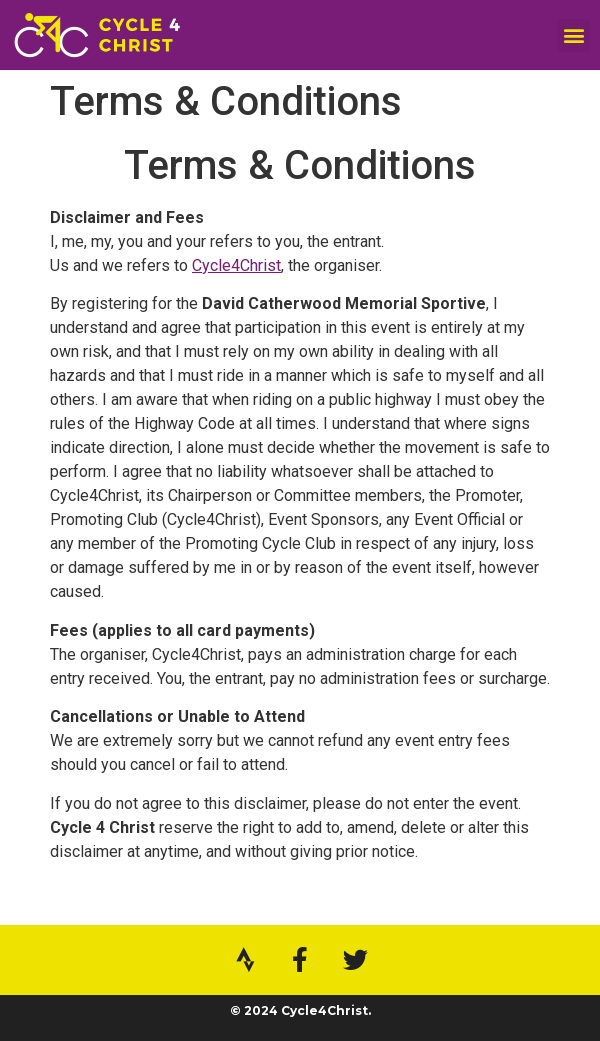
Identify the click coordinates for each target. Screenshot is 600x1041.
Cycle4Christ (236, 265)
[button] (573, 35)
